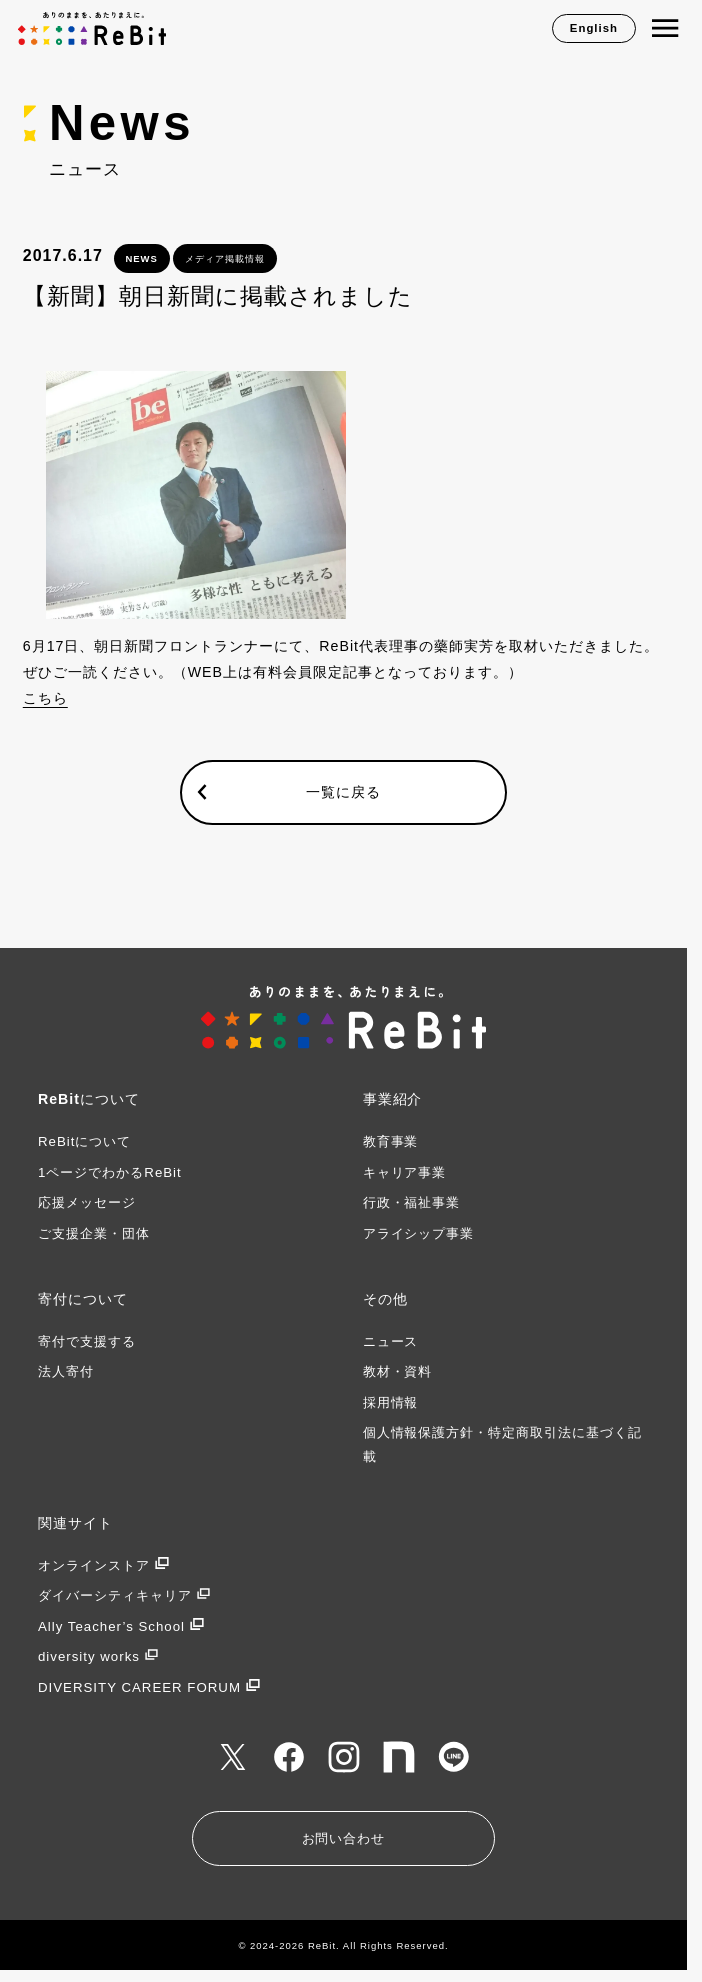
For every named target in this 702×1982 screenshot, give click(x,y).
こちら (45, 698)
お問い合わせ (344, 1838)
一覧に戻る (343, 792)
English (594, 28)
